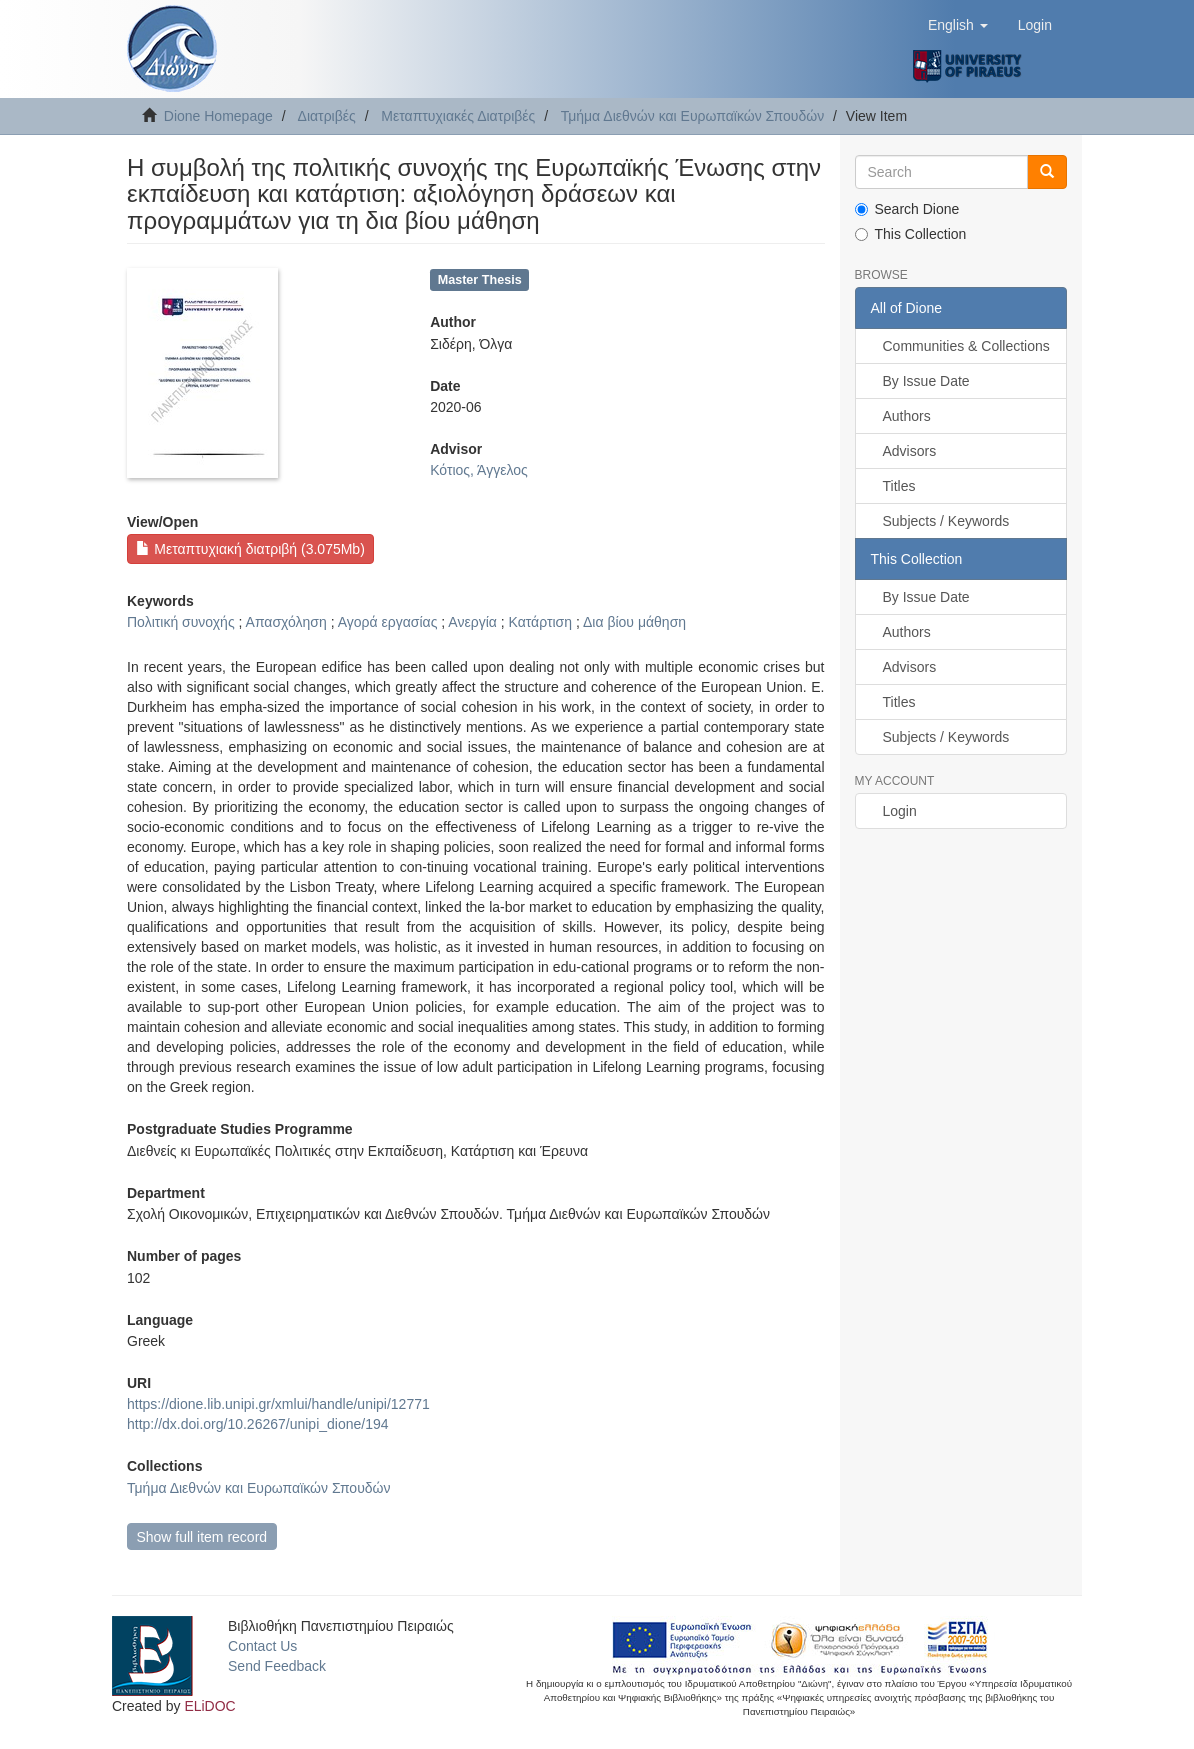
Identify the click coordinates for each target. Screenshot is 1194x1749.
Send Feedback (277, 1666)
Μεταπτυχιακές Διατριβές (458, 116)
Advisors (910, 451)
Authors (907, 416)
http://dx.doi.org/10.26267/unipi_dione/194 (258, 1424)
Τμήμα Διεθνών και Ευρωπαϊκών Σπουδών (693, 116)
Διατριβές (327, 116)
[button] (958, 25)
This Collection (911, 234)
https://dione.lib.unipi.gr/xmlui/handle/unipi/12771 (278, 1404)
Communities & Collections (966, 346)
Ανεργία (472, 622)
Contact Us (262, 1646)
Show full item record (201, 1537)
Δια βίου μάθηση (634, 622)
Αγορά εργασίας (388, 622)
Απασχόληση (286, 622)
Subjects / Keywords (946, 521)
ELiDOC (209, 1706)
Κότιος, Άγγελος (479, 470)
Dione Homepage (218, 116)
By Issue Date (926, 381)
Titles (899, 486)
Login (900, 811)
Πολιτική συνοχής (181, 622)
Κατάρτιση (541, 622)
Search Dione (907, 209)
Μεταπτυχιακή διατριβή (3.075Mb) (250, 549)
